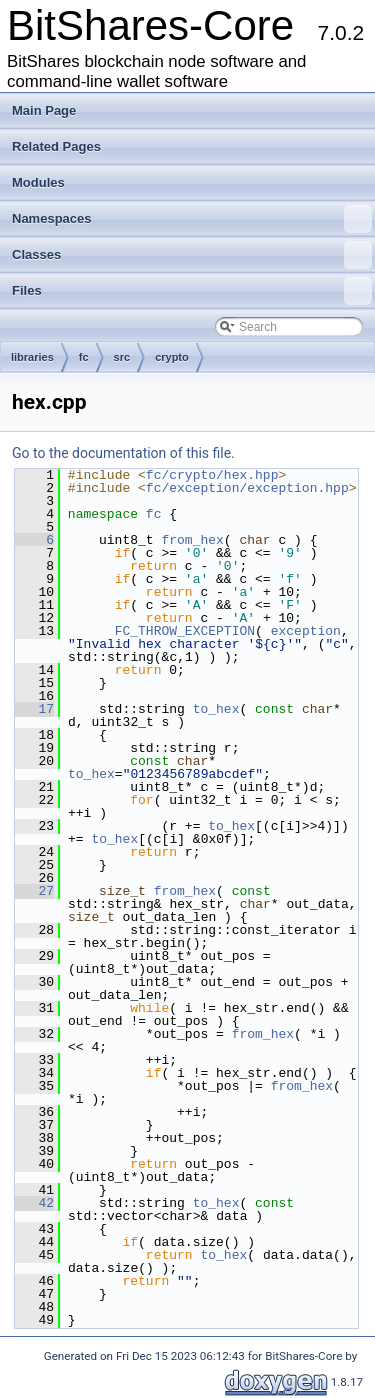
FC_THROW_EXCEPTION (185, 631)
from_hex (192, 540)
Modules (38, 182)
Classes (192, 255)
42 (34, 1203)
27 (34, 891)
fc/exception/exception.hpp (247, 488)
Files (192, 291)
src (122, 357)
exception (306, 631)
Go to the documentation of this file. (123, 453)
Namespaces (192, 219)
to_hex (216, 709)
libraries (32, 357)
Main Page (44, 110)
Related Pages (56, 146)
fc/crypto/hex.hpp (212, 475)
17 (34, 709)
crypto (172, 357)
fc (84, 357)
